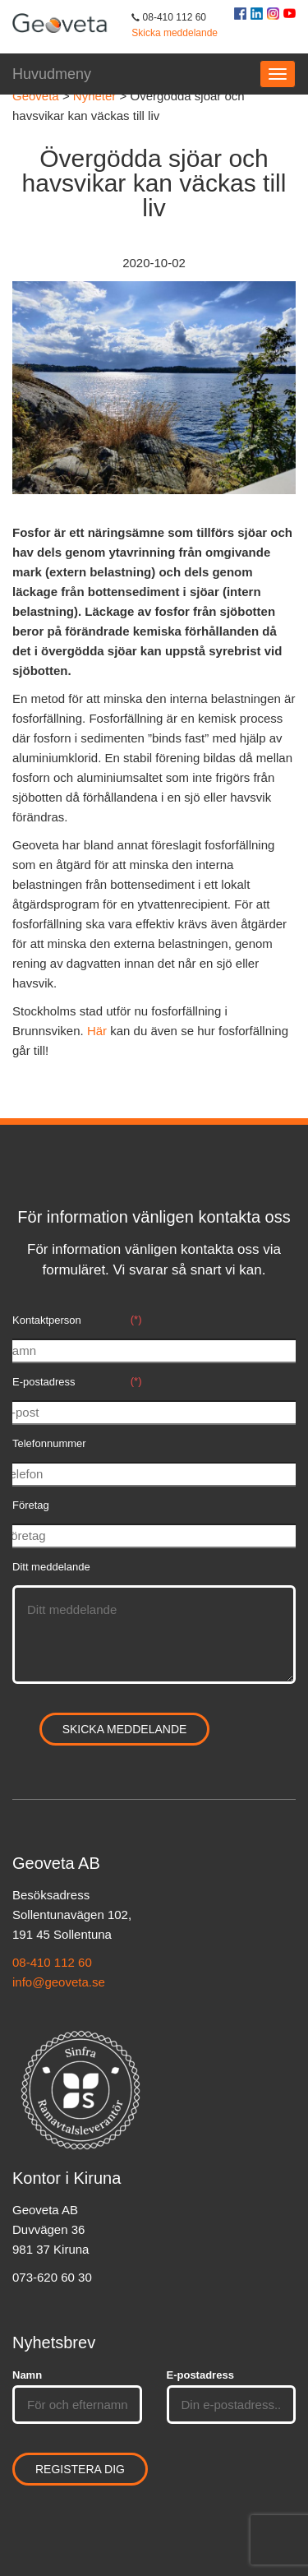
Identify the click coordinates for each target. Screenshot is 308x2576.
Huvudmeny (51, 74)
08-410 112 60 (52, 1962)
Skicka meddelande (174, 33)
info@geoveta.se (58, 1982)
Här (97, 1031)
